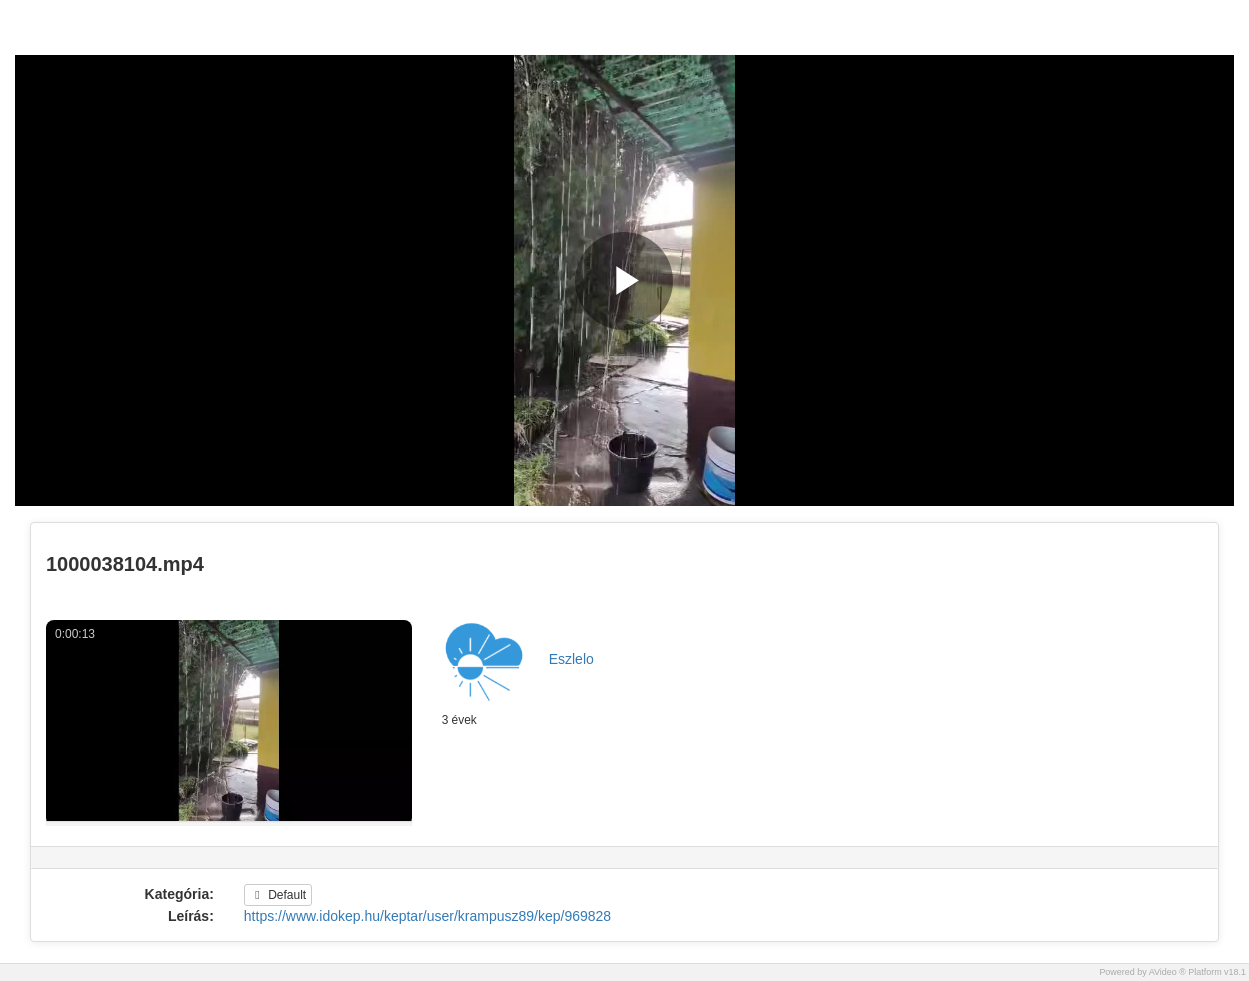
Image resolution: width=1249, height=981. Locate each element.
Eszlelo (571, 659)
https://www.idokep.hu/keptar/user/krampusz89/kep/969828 (427, 916)
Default (278, 895)
